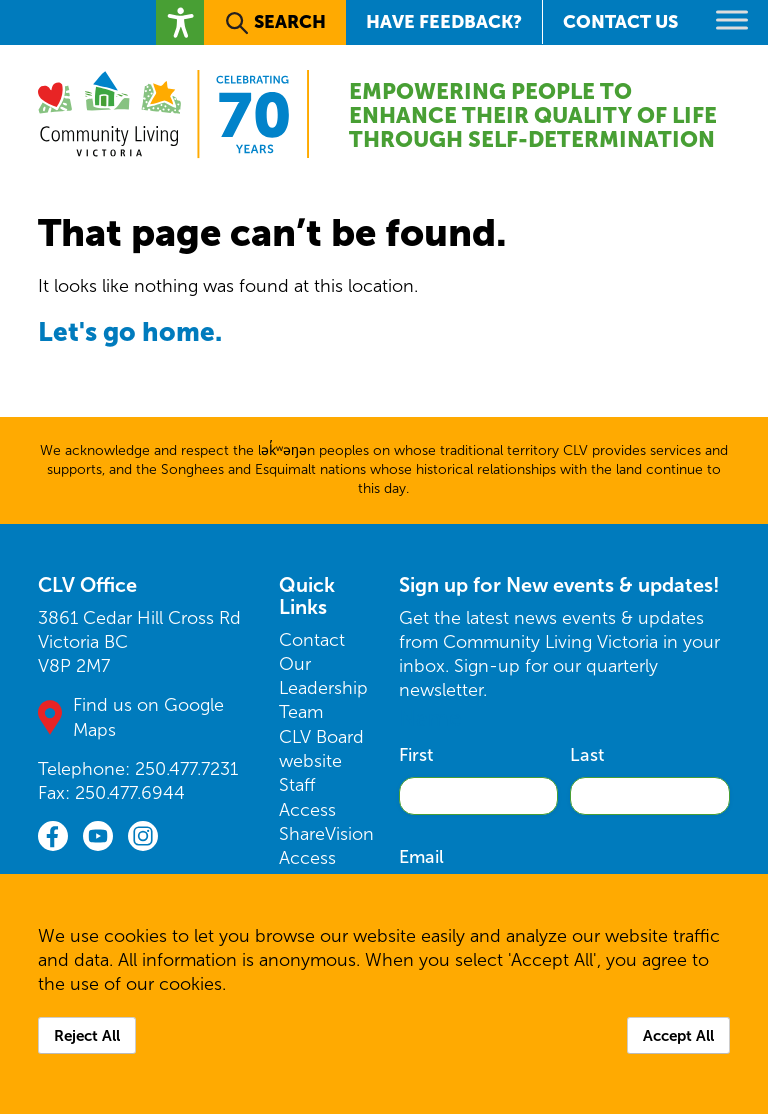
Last (587, 755)
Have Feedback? (444, 21)
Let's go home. (130, 331)
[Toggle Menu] (732, 19)
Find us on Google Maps (148, 717)
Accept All (678, 1035)
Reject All (87, 1035)
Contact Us (620, 21)
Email (421, 857)
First (416, 755)
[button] (180, 22)
